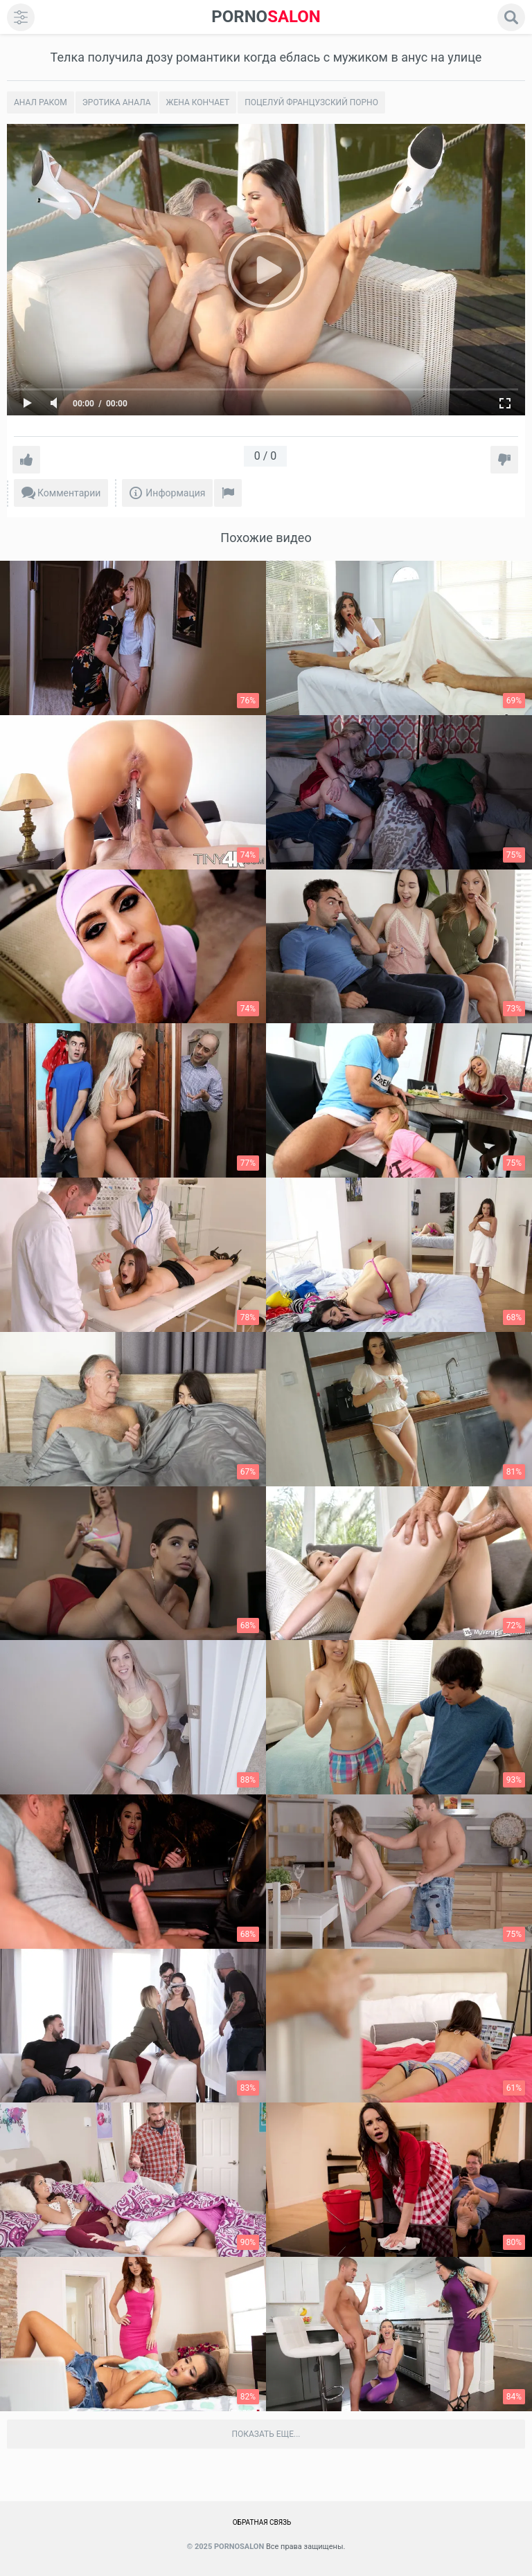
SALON (266, 17)
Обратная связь (262, 2522)
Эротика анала (116, 102)
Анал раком (40, 102)
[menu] (21, 17)
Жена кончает (198, 102)
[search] (511, 17)
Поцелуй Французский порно (311, 102)
